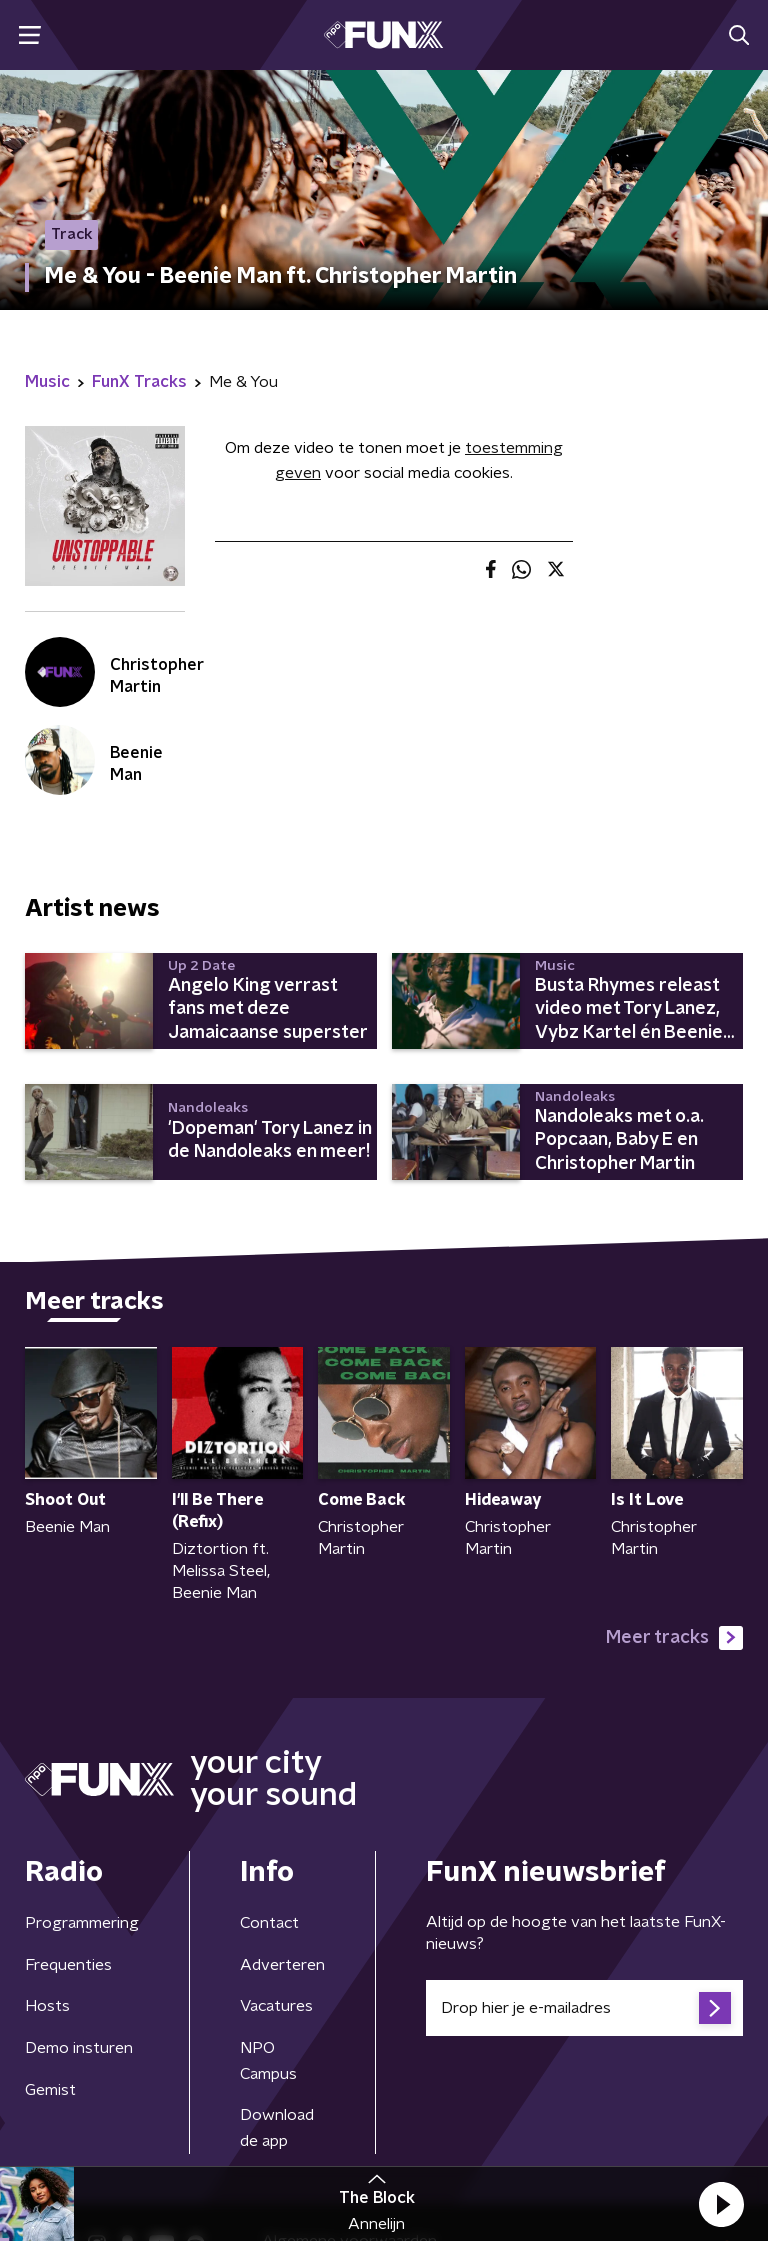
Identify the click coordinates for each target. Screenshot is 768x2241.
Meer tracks (674, 1638)
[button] (721, 2204)
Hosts (47, 2006)
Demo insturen (79, 2048)
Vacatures (276, 2006)
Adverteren (282, 1965)
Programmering (82, 1923)
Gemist (50, 2090)
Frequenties (68, 1965)
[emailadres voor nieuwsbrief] (584, 2008)
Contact (269, 1923)
